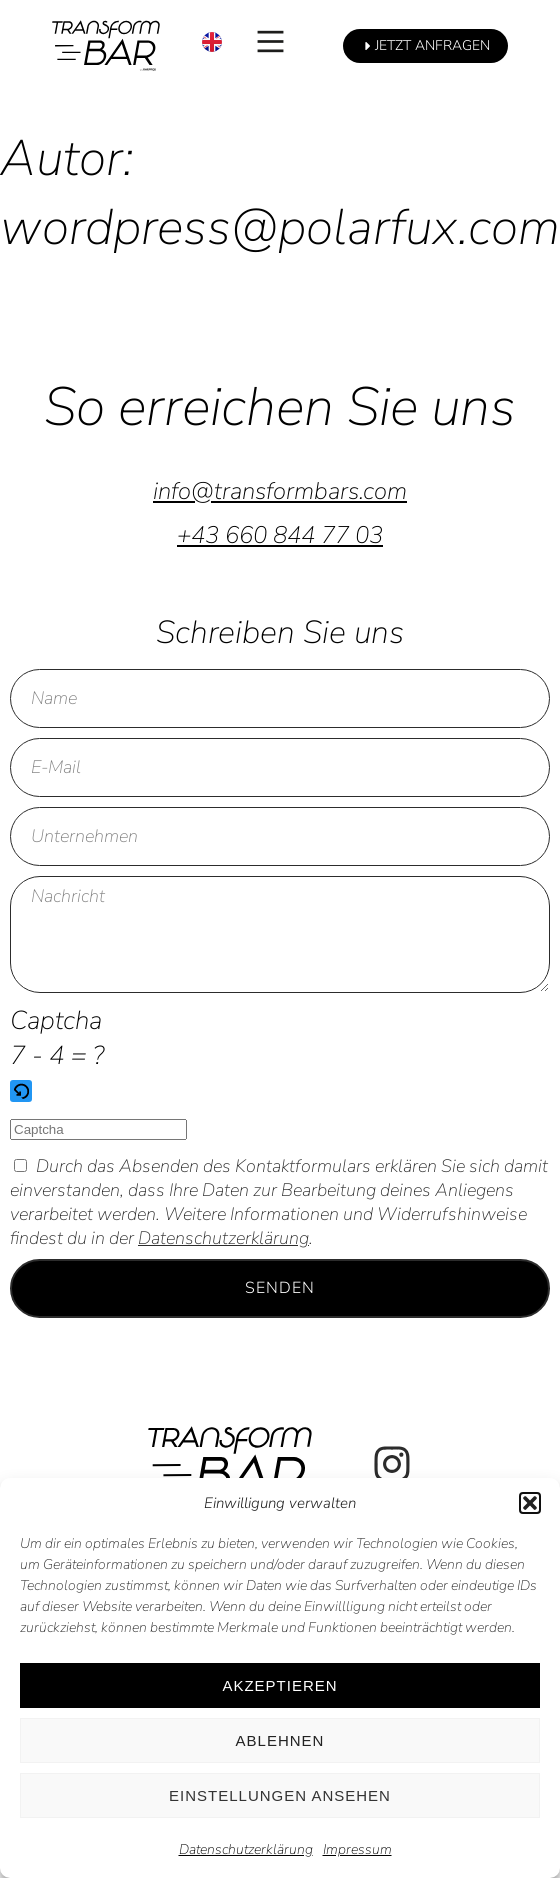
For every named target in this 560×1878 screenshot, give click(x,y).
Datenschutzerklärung (246, 1849)
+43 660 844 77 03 (280, 535)
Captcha (56, 1020)
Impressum (357, 1849)
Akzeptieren (279, 1685)
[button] (530, 1503)
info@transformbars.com (280, 491)
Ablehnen (280, 1740)
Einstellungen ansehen (280, 1795)
